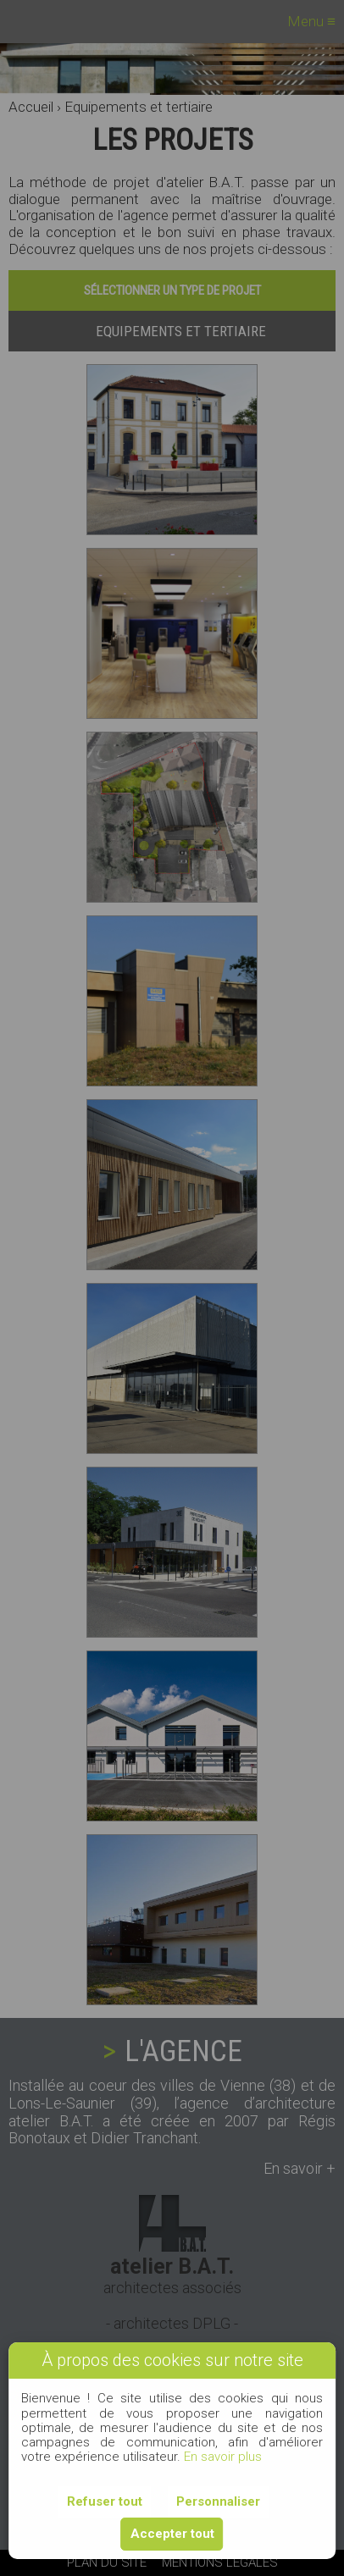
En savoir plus (223, 2456)
